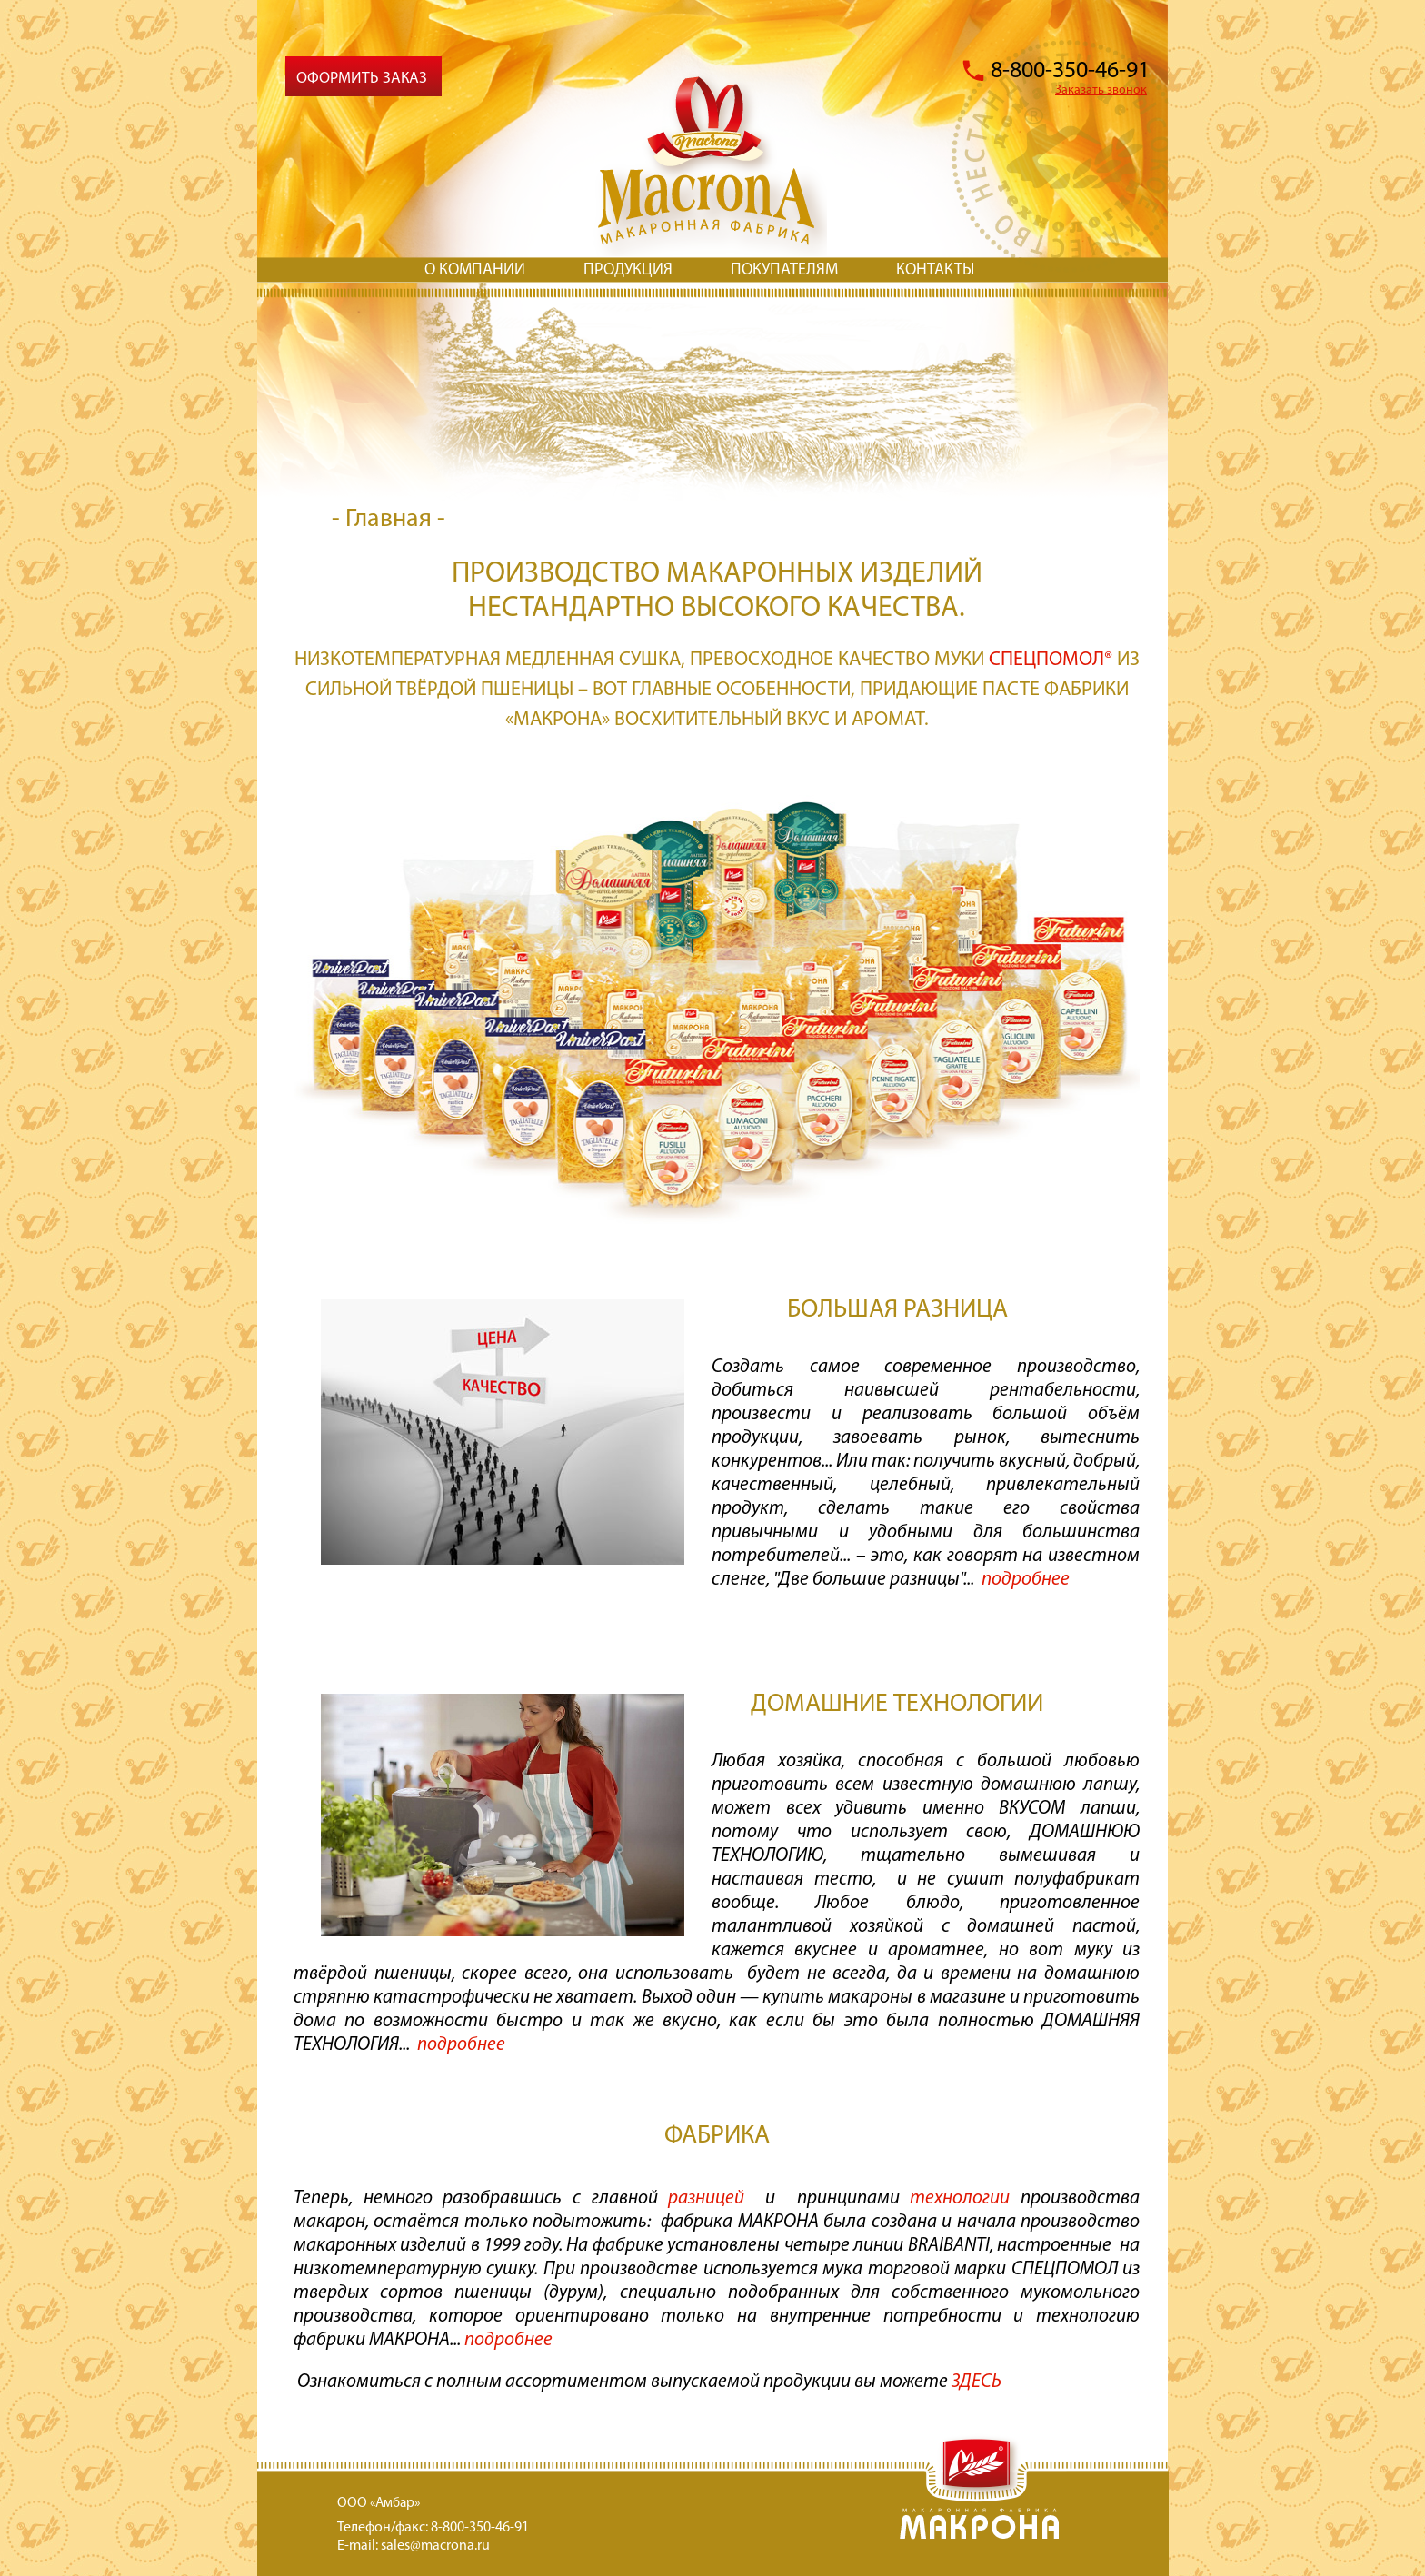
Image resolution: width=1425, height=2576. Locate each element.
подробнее (508, 2340)
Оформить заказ (361, 78)
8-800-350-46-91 (1070, 71)
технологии (960, 2198)
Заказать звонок (1101, 90)
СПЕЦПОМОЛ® (1050, 660)
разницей (706, 2198)
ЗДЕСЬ (978, 2382)
